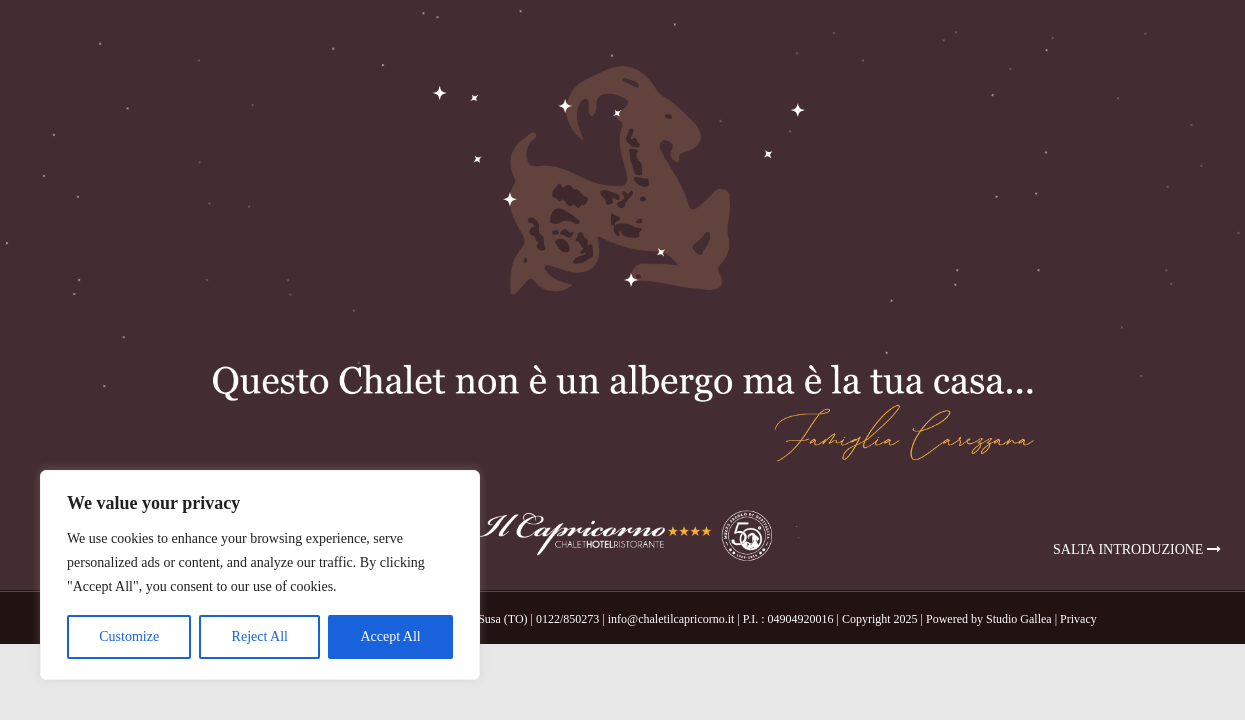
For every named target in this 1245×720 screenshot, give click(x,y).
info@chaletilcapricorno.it (671, 619)
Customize (129, 636)
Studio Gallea (1019, 619)
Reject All (260, 636)
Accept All (390, 636)
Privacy (1078, 619)
